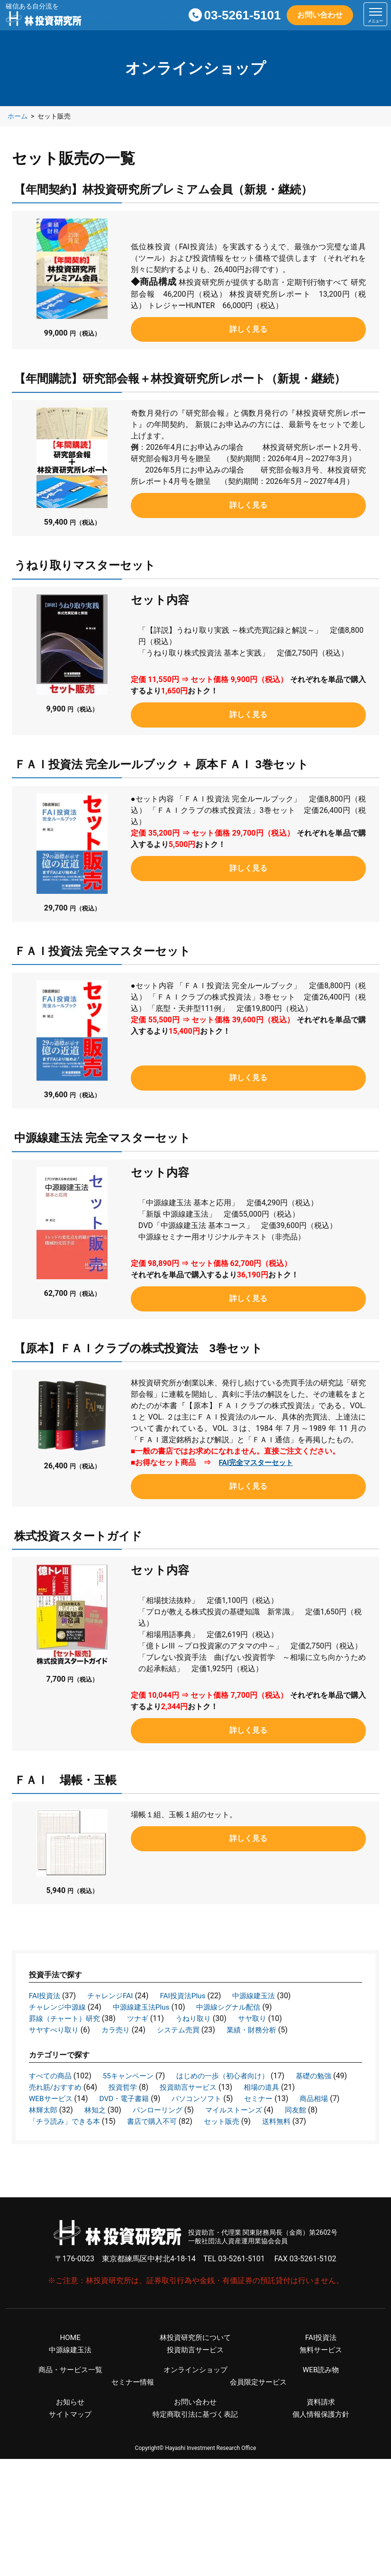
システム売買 (185, 2029)
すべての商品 (51, 2075)
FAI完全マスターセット (258, 1462)
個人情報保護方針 (321, 2428)
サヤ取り (261, 2018)
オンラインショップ (195, 2382)
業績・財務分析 (261, 2029)
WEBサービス (117, 2098)
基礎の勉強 (48, 2087)
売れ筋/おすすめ (122, 2087)
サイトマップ (70, 2428)
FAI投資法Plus (188, 1995)
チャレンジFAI (113, 1995)
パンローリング (273, 2109)
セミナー (44, 2109)
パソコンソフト (268, 2098)
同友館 (123, 2121)
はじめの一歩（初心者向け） (231, 2075)
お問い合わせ (320, 14)
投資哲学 (192, 2087)
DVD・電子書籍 (193, 2098)
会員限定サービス (258, 2395)
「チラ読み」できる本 (196, 2121)
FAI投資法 (45, 1995)
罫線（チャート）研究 (67, 2018)
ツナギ (143, 2018)
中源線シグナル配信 (238, 2007)
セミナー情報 (132, 2395)
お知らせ (70, 2416)
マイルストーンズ (59, 2121)
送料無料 (105, 2132)
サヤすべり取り (55, 2029)
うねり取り (200, 2018)
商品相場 (101, 2109)
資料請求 (321, 2416)
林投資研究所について (195, 2349)
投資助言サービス (260, 2087)
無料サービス (321, 2362)
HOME (70, 2349)
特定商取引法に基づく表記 (195, 2428)
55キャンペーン (133, 2075)
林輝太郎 (154, 2109)
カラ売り (120, 2029)
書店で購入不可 (287, 2121)
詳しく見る (248, 329)
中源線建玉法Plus (147, 2007)
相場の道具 (48, 2098)
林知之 (208, 2109)
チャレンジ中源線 (59, 2007)
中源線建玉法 (262, 1995)
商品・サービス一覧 (70, 2382)
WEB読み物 (320, 2382)
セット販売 (48, 2132)
